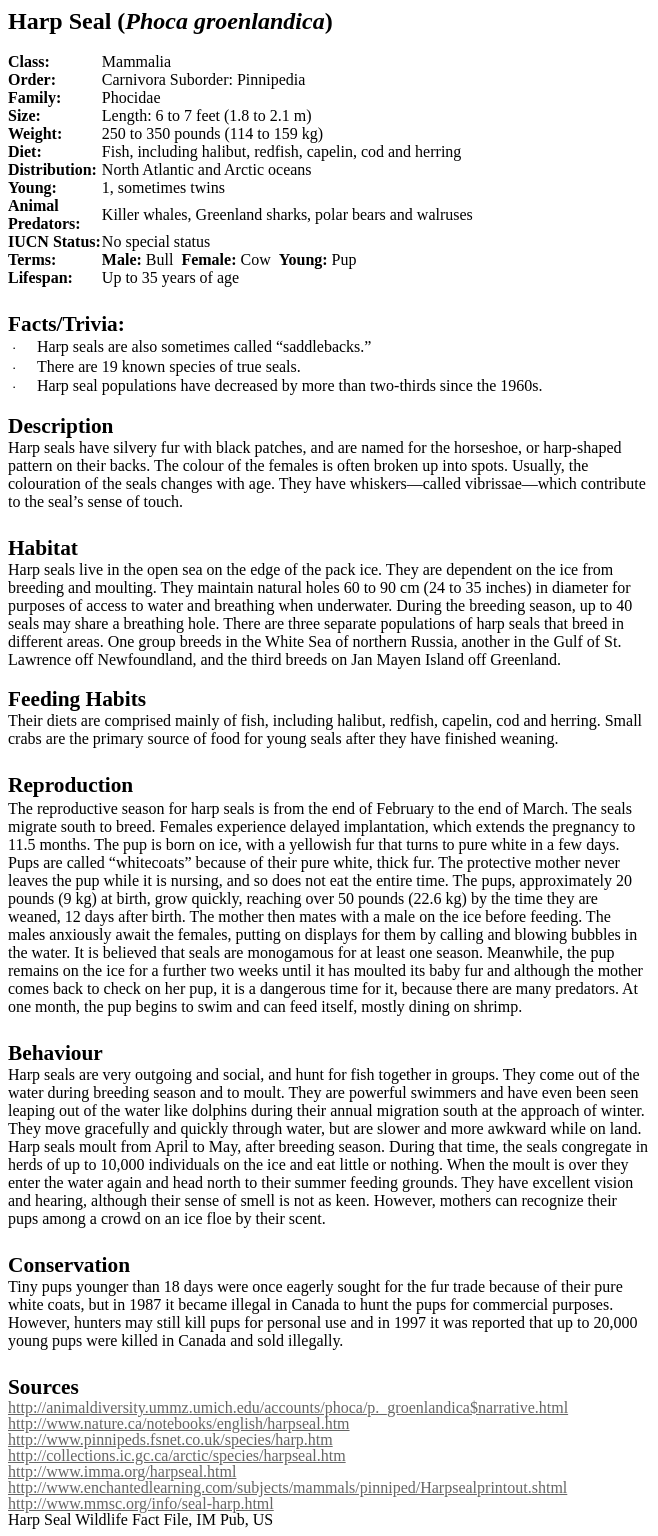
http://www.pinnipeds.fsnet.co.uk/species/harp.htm (170, 1439)
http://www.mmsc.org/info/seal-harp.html (141, 1503)
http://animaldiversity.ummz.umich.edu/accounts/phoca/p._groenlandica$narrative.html (288, 1407)
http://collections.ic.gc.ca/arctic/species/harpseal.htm (177, 1455)
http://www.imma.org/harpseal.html (122, 1471)
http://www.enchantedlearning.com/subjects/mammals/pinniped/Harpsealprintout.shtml (287, 1487)
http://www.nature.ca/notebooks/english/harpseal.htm (179, 1423)
